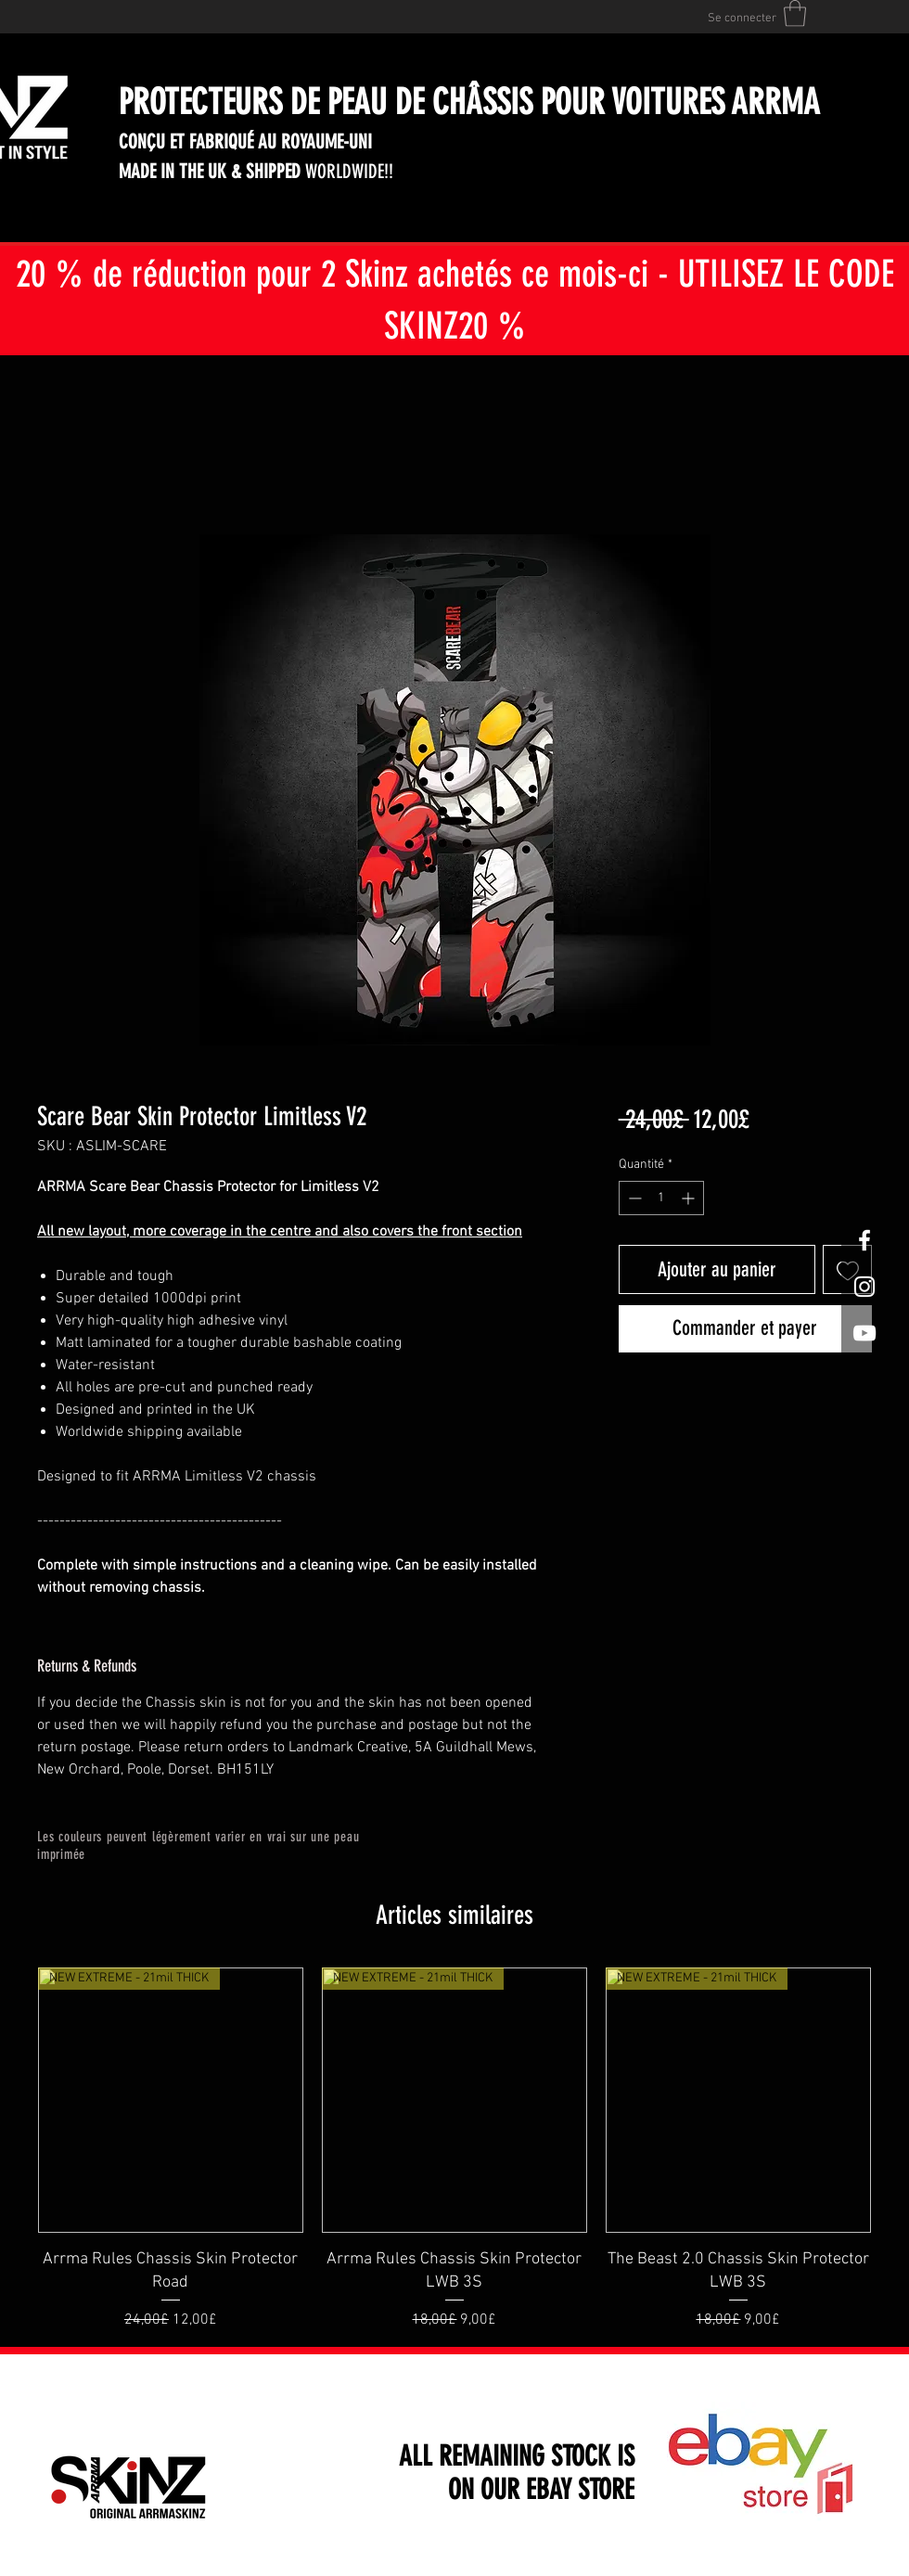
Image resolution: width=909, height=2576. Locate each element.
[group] (454, 2149)
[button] (795, 13)
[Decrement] (633, 1198)
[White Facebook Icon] (864, 1240)
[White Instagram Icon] (864, 1287)
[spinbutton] (661, 1198)
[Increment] (689, 1198)
